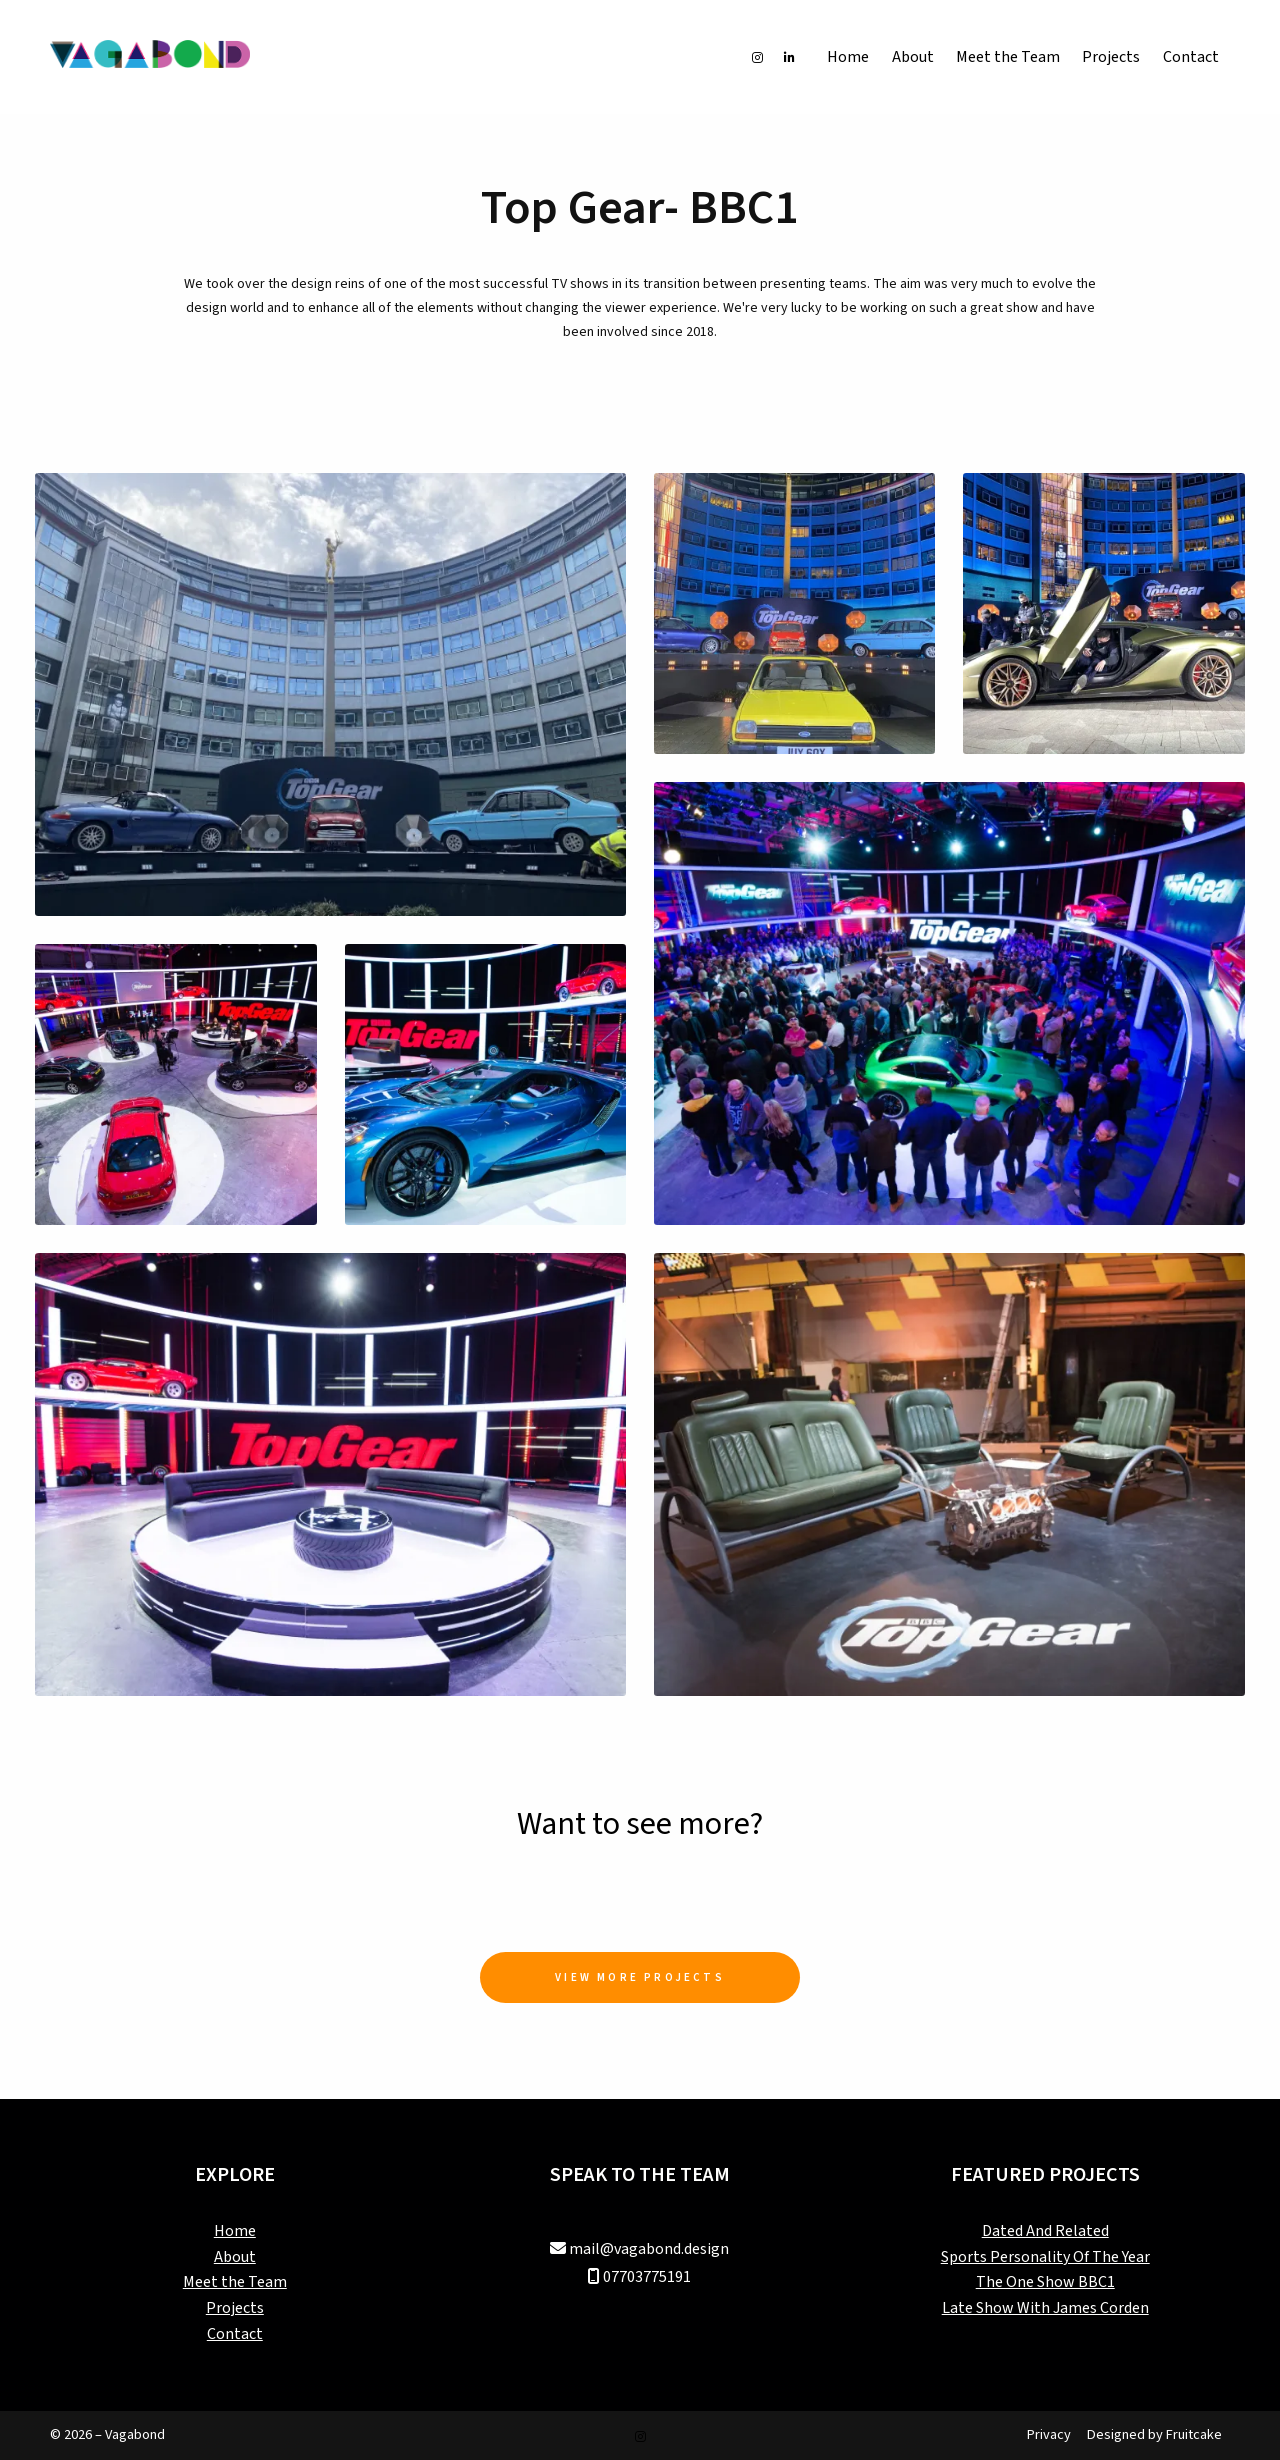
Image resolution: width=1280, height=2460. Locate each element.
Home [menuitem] (848, 57)
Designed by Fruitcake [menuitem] (1154, 2434)
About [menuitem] (913, 57)
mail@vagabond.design (649, 2249)
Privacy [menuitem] (1049, 2434)
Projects (235, 2308)
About (235, 2257)
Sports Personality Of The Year (1045, 2257)
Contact (235, 2334)
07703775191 (647, 2277)
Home (235, 2231)
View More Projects (640, 1977)
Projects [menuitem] (1111, 57)
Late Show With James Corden (1045, 2308)
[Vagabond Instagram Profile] (757, 57)
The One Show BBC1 (1045, 2282)
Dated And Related (1045, 2231)
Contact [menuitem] (1191, 57)
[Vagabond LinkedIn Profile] (789, 57)
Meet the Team (235, 2282)
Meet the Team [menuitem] (1008, 57)
